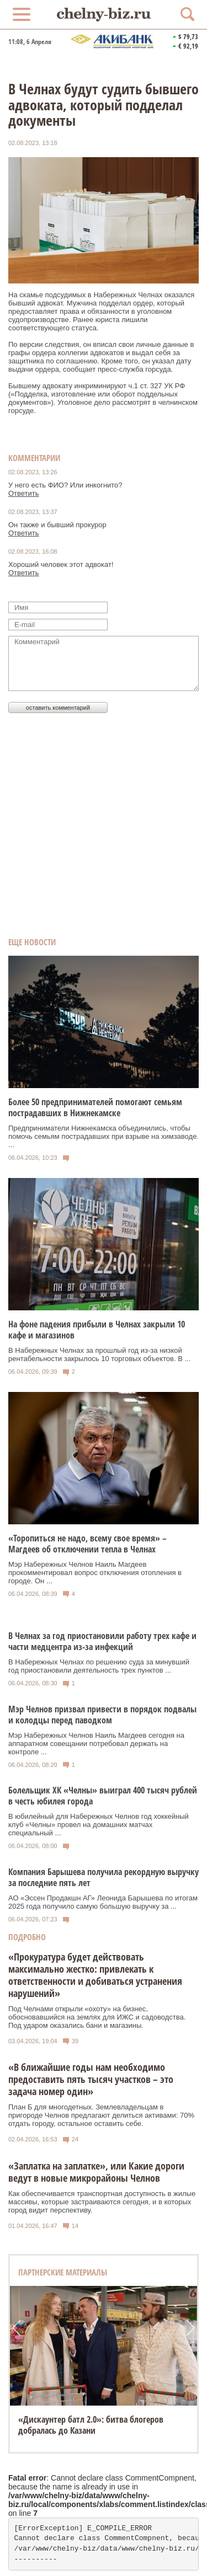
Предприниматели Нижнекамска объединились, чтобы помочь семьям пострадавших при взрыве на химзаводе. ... (103, 1136)
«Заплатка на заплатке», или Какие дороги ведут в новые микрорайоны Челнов (96, 2171)
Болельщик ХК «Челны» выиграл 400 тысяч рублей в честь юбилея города (102, 1795)
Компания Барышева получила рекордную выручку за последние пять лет (103, 1877)
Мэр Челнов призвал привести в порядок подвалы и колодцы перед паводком (102, 1714)
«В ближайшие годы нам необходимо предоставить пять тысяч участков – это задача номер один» (90, 2079)
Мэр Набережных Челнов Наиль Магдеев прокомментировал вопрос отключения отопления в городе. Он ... (95, 1572)
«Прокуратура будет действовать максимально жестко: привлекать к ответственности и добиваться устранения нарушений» (95, 1975)
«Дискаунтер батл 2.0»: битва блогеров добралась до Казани (90, 2424)
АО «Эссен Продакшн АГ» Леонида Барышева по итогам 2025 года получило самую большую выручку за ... (103, 1902)
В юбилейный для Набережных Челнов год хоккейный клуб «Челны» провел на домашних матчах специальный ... (98, 1824)
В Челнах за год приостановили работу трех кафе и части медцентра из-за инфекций (102, 1641)
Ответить (23, 493)
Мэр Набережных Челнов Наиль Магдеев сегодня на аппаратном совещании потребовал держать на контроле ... (96, 1743)
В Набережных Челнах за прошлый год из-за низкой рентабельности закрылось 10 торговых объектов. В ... (99, 1354)
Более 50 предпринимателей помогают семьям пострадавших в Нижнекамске (95, 1107)
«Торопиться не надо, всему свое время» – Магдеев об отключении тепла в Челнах (87, 1543)
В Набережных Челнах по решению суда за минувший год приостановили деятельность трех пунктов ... (98, 1666)
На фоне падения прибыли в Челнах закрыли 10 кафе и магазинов (96, 1329)
